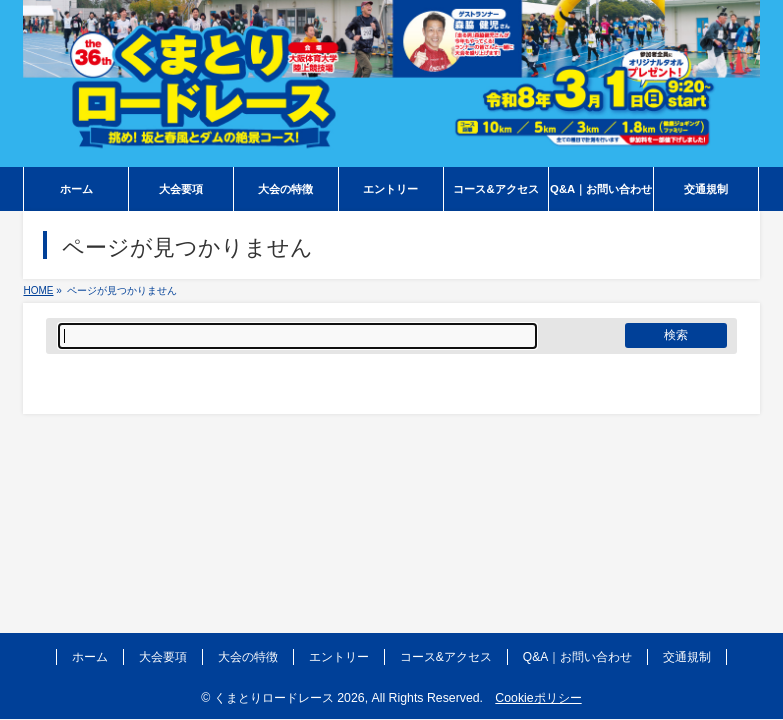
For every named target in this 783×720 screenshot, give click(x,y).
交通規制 (687, 657)
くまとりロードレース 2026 (289, 698)
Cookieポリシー (538, 698)
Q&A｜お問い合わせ (577, 657)
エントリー (339, 657)
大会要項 (163, 657)
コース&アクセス (446, 657)
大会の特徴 (248, 657)
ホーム (90, 657)
